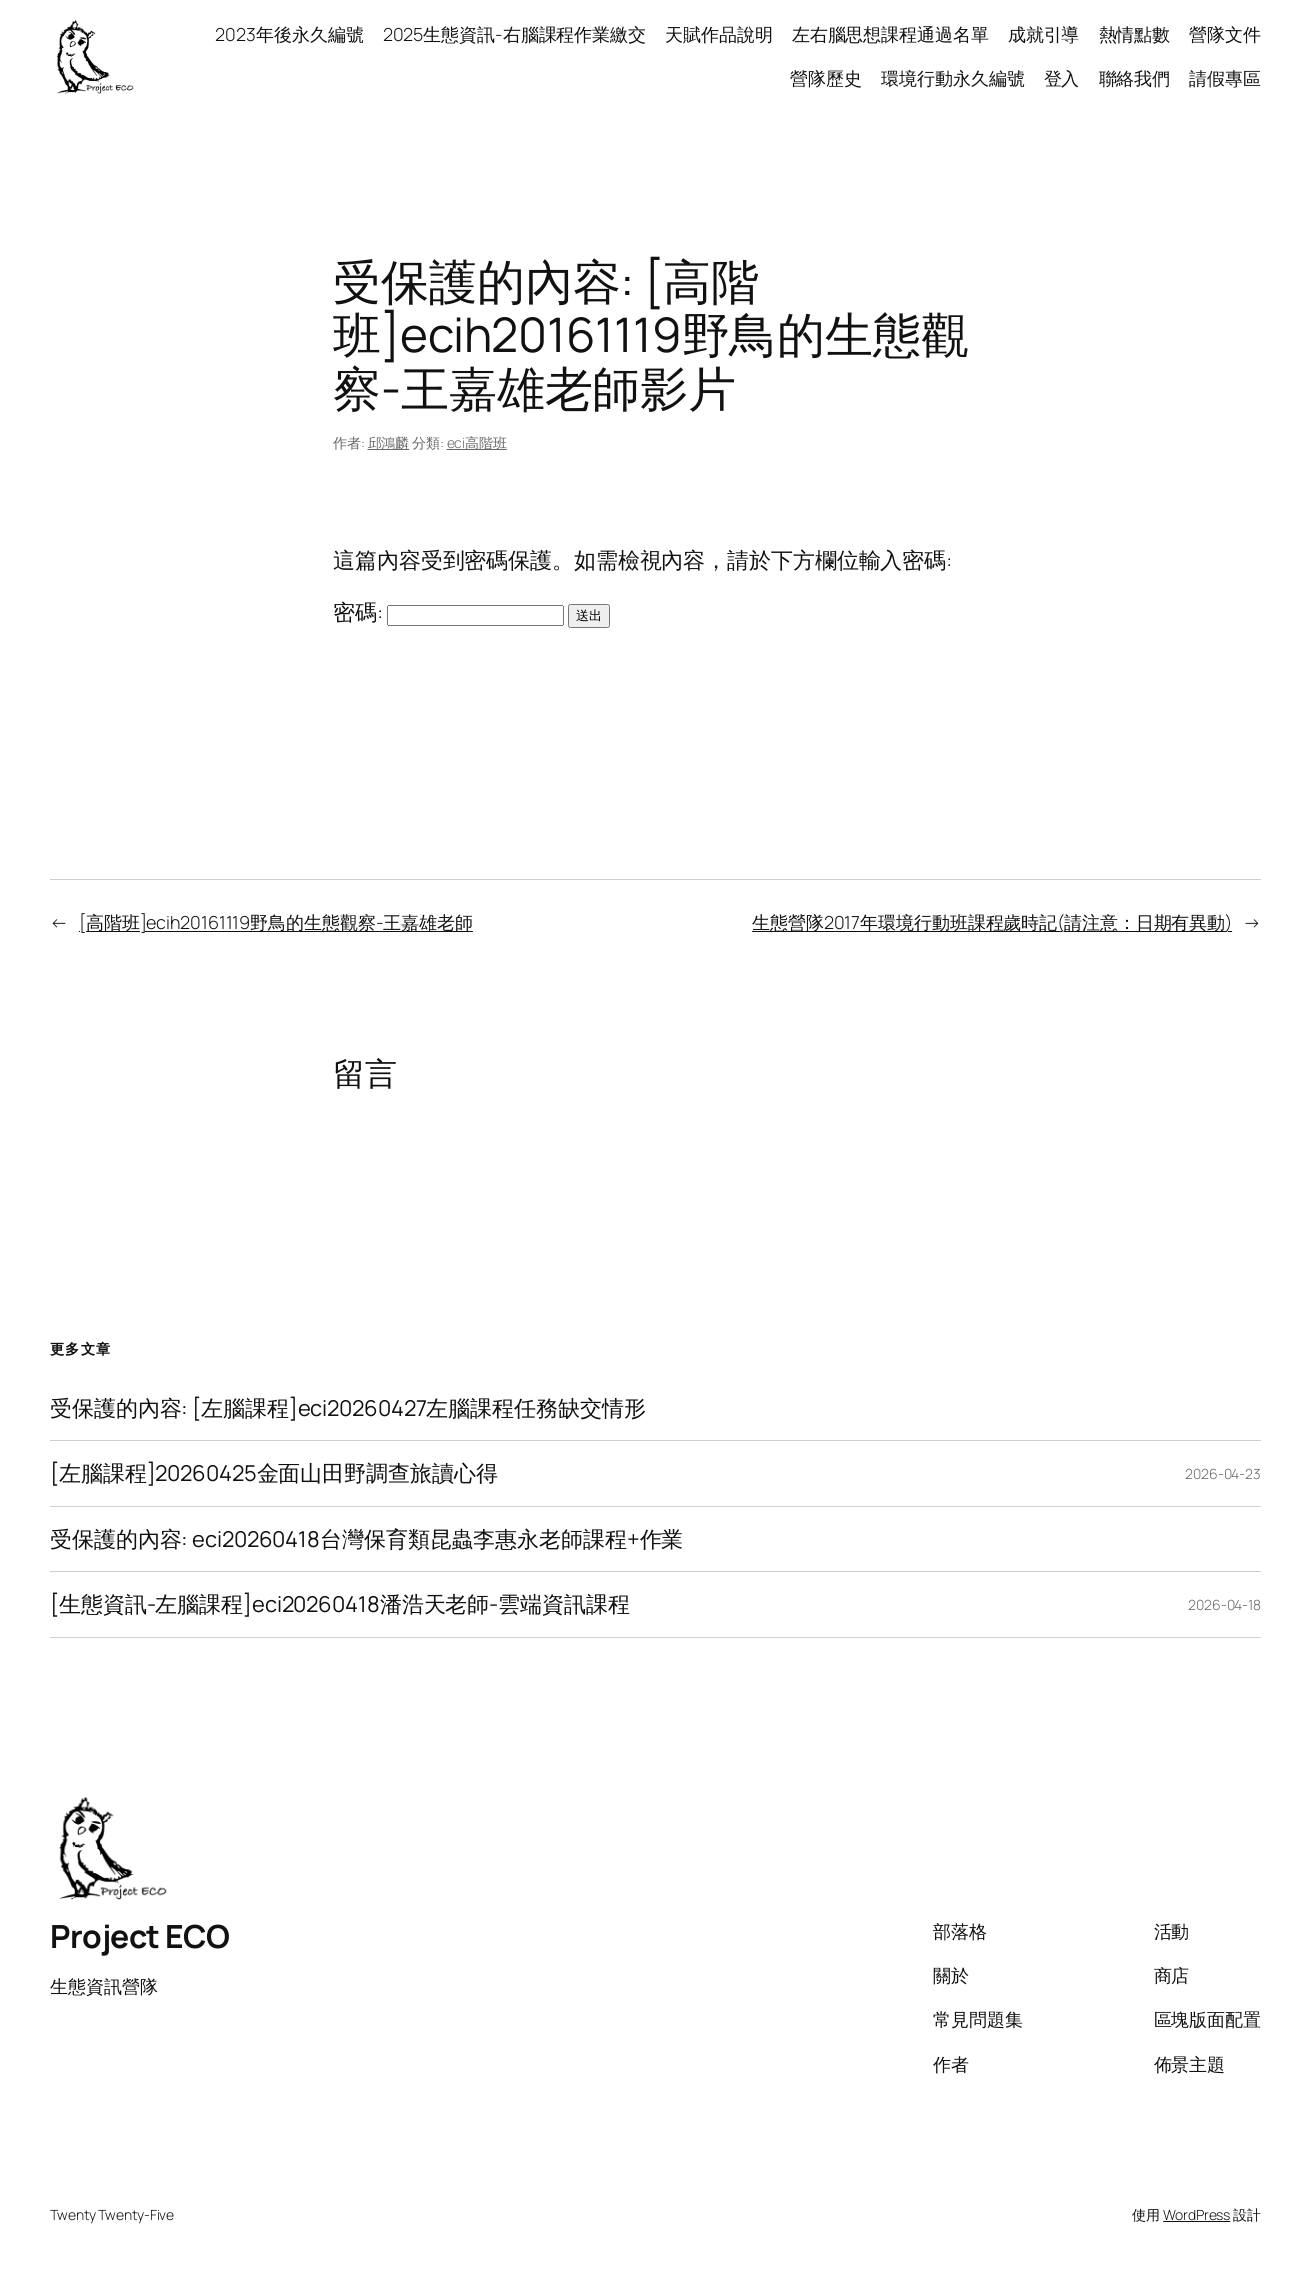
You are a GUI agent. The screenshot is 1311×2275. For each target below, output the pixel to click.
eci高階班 (477, 442)
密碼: (448, 612)
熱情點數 (1135, 34)
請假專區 (1225, 78)
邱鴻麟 (389, 442)
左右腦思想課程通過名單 (890, 34)
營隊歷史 (826, 78)
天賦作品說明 (718, 34)
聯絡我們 (1135, 78)
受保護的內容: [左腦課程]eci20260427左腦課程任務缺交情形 (348, 1408)
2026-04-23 (1223, 1473)
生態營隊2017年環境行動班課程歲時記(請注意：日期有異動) (992, 922)
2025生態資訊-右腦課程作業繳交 (514, 34)
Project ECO (140, 1936)
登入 (1062, 78)
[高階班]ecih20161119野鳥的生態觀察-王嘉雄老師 (276, 922)
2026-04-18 (1224, 1604)
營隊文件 (1225, 34)
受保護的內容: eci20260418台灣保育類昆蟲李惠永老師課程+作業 (366, 1539)
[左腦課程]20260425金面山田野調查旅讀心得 (274, 1473)
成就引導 (1044, 34)
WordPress (1196, 2214)
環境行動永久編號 (952, 78)
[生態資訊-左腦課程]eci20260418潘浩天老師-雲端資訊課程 (340, 1604)
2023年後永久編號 (289, 34)
